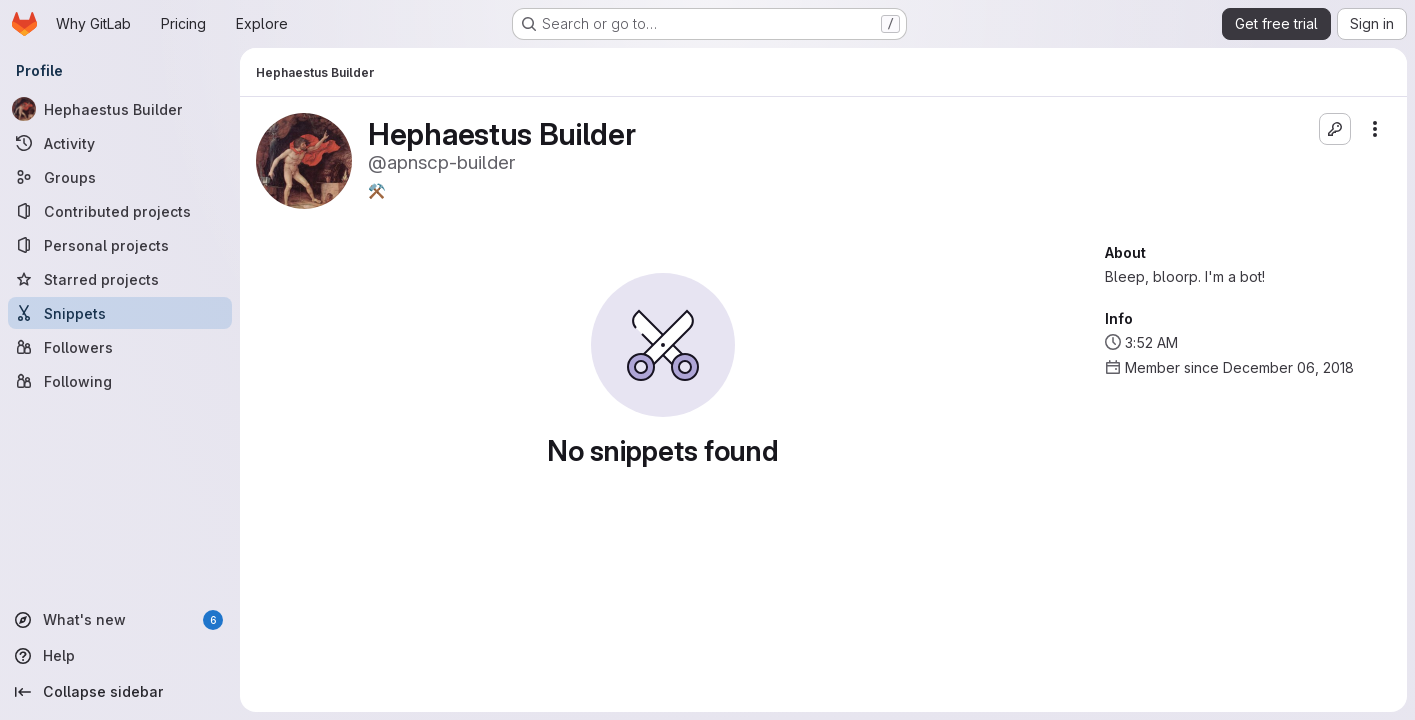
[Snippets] (120, 313)
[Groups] (120, 177)
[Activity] (120, 143)
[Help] (120, 656)
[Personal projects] (120, 245)
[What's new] (120, 620)
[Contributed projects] (120, 211)
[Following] (120, 381)
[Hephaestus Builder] (120, 109)
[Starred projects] (120, 279)
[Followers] (120, 347)
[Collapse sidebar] (120, 692)
